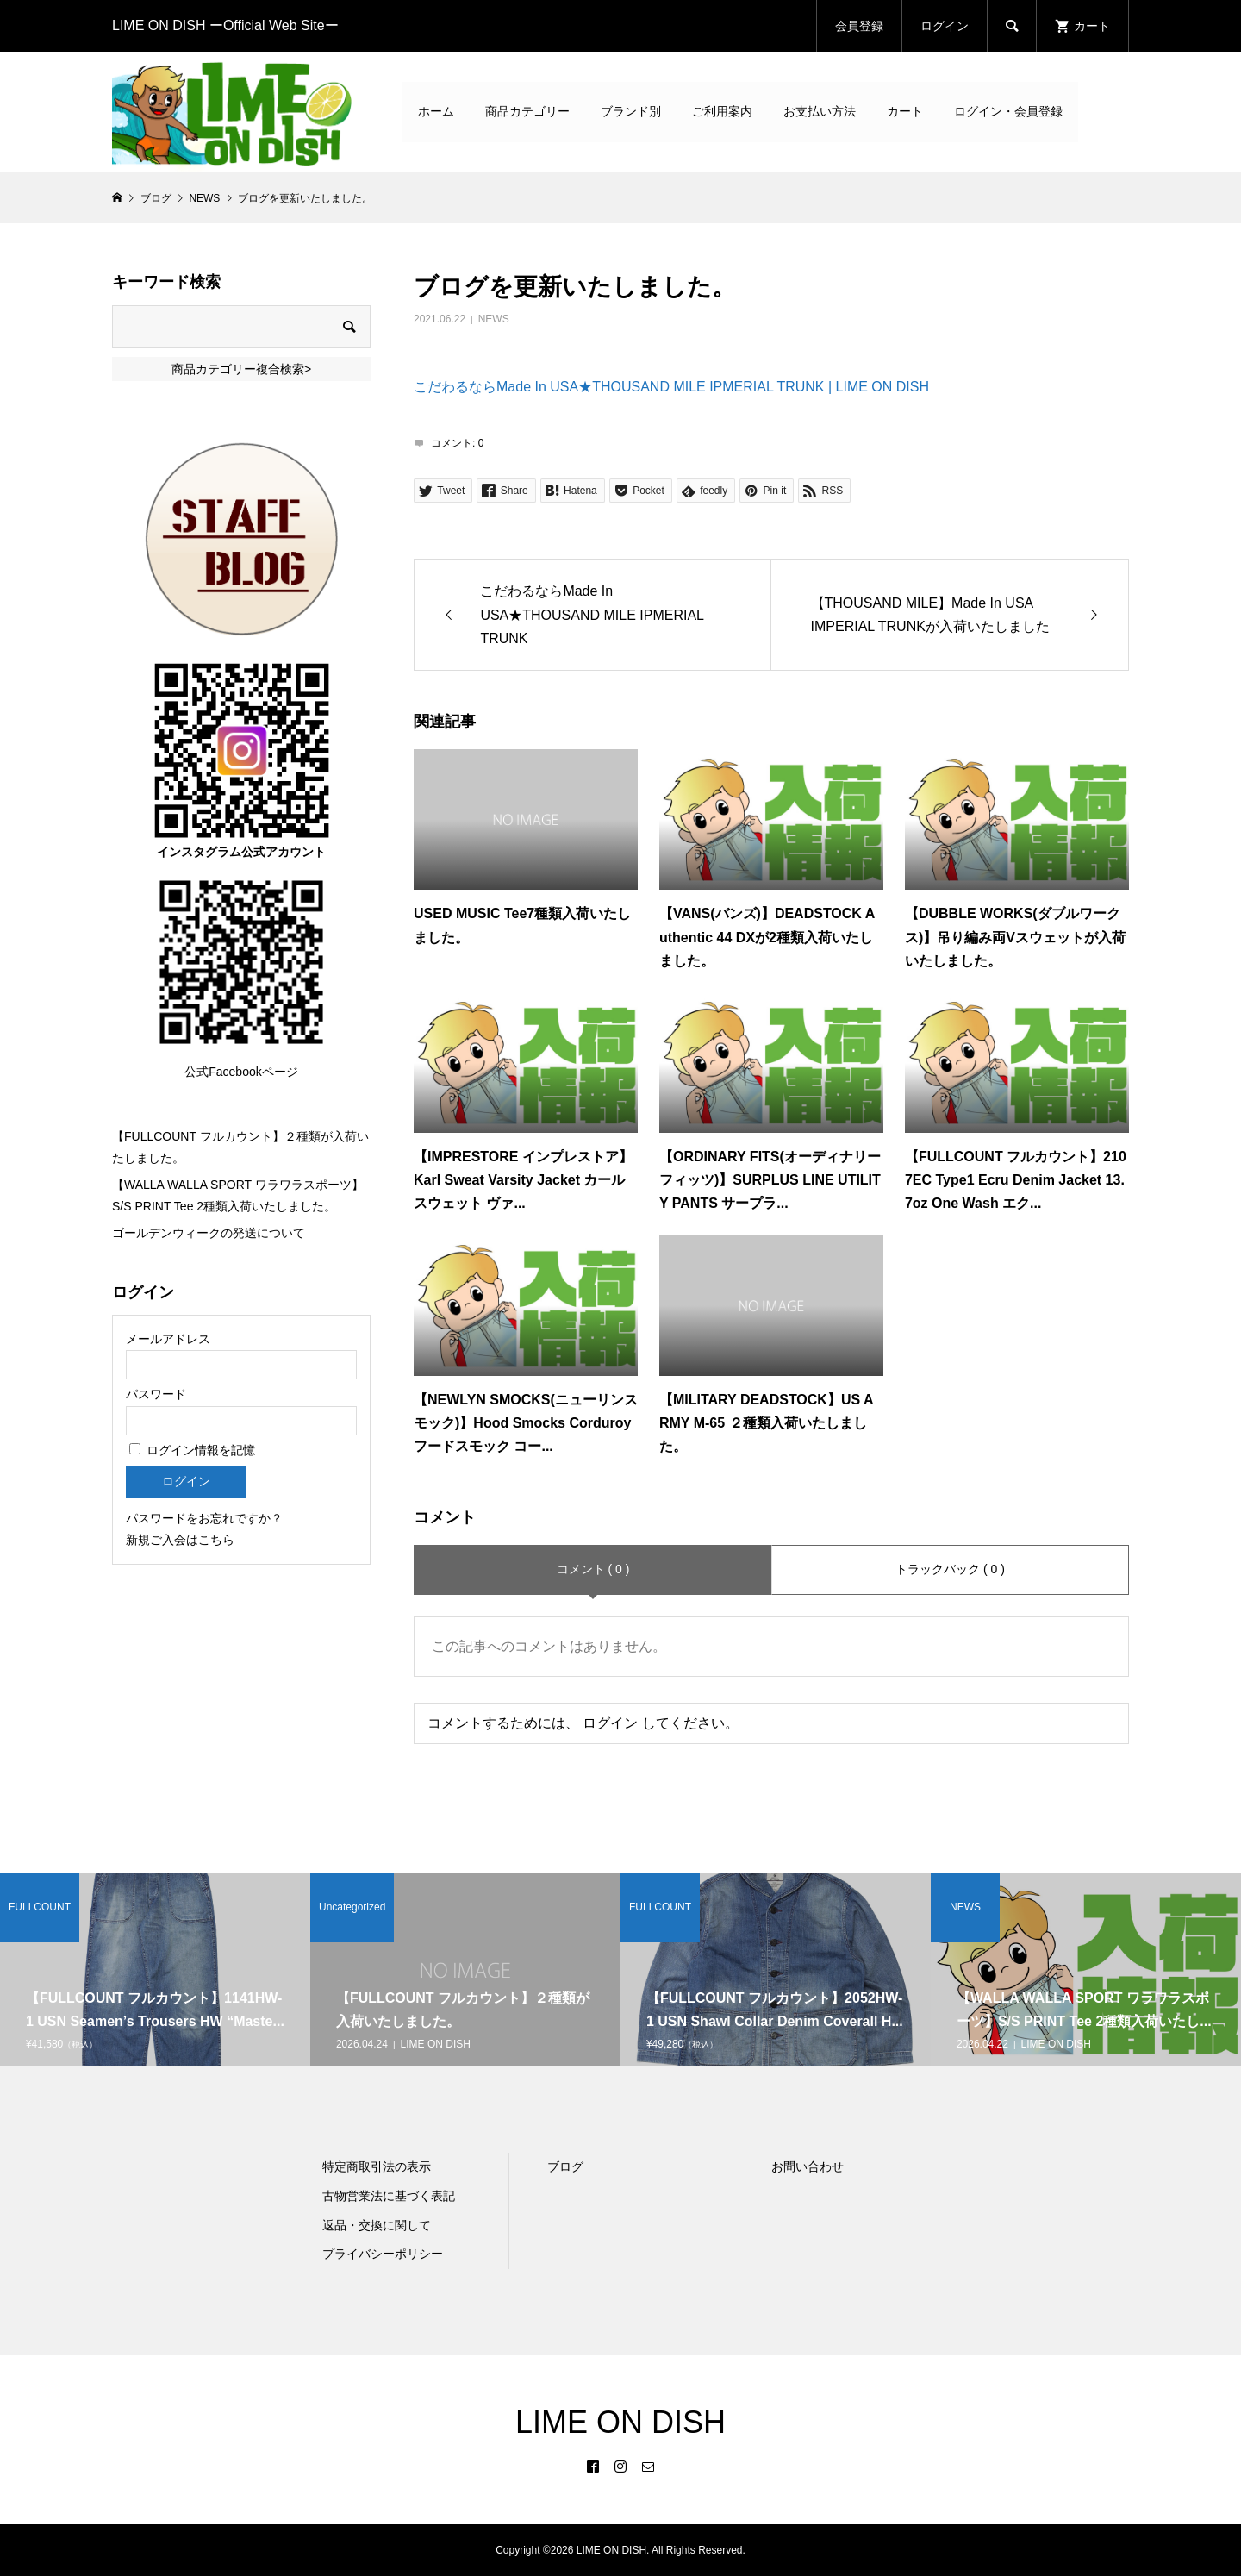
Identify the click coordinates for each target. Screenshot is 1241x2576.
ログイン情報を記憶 (192, 1450)
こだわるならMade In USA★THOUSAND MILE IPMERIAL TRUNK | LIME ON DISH (671, 386)
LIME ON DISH (620, 2422)
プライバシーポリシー (382, 2253)
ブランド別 (631, 111)
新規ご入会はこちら (180, 1540)
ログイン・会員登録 (1008, 111)
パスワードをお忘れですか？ (204, 1518)
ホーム (436, 111)
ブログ (565, 2166)
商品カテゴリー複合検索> (241, 369)
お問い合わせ (807, 2166)
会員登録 (859, 26)
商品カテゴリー (527, 111)
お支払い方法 (819, 111)
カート (905, 111)
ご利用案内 (722, 111)
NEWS (493, 319)
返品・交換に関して (376, 2225)
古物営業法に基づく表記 (388, 2196)
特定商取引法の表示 (376, 2166)
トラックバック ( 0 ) (950, 1569)
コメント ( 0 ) (593, 1569)
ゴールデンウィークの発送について (208, 1233)
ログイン (944, 26)
